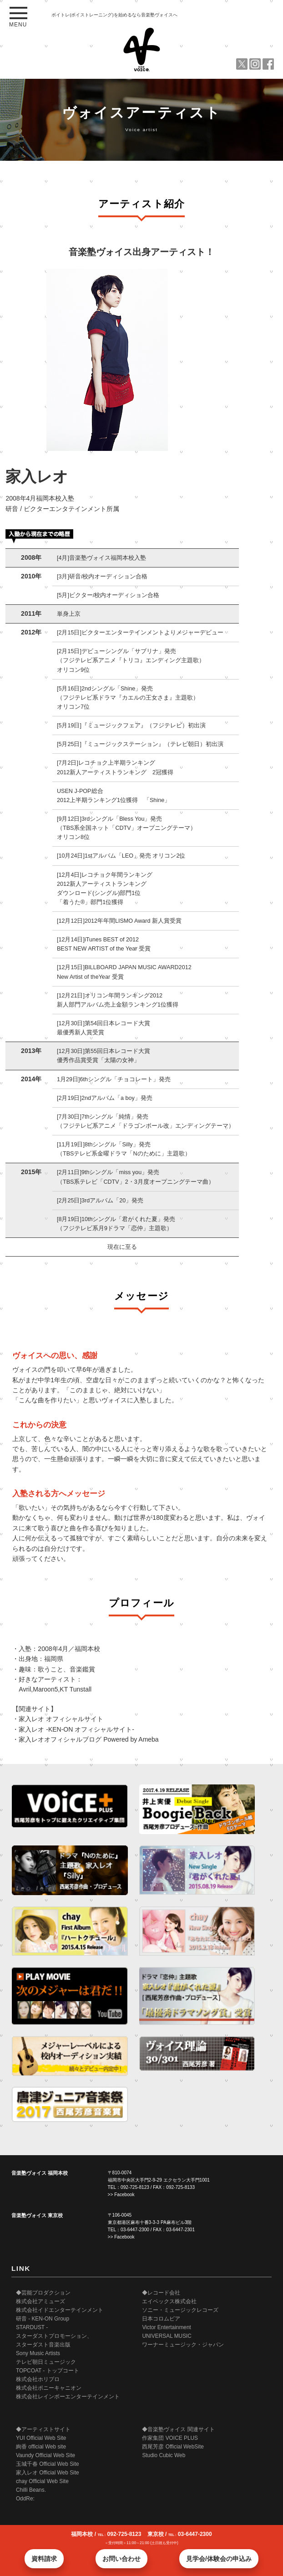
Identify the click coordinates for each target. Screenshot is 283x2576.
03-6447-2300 (135, 2229)
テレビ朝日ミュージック (46, 2362)
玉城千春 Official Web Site (47, 2464)
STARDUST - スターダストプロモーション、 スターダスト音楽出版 (54, 2336)
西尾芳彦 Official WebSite (172, 2446)
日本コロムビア (161, 2318)
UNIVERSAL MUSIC (167, 2336)
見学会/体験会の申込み (219, 2558)
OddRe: (25, 2498)
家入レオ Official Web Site (47, 2472)
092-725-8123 (135, 2187)
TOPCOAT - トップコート (47, 2370)
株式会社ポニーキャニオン (48, 2388)
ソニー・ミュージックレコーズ (180, 2310)
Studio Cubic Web (163, 2455)
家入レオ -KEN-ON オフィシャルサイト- (76, 1729)
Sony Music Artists (38, 2353)
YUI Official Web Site (41, 2438)
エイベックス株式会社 (169, 2301)
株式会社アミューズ (40, 2301)
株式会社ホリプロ (38, 2379)
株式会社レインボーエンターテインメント (68, 2396)
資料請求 (44, 2558)
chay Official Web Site (42, 2481)
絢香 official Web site (41, 2446)
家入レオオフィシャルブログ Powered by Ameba (88, 1739)
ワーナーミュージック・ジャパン (183, 2344)
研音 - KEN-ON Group (42, 2318)
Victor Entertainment (166, 2327)
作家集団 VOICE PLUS (170, 2438)
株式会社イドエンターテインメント (59, 2310)
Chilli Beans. (31, 2490)
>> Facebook (121, 2194)
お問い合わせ (121, 2558)
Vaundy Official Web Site (45, 2455)
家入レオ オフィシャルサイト (61, 1718)
